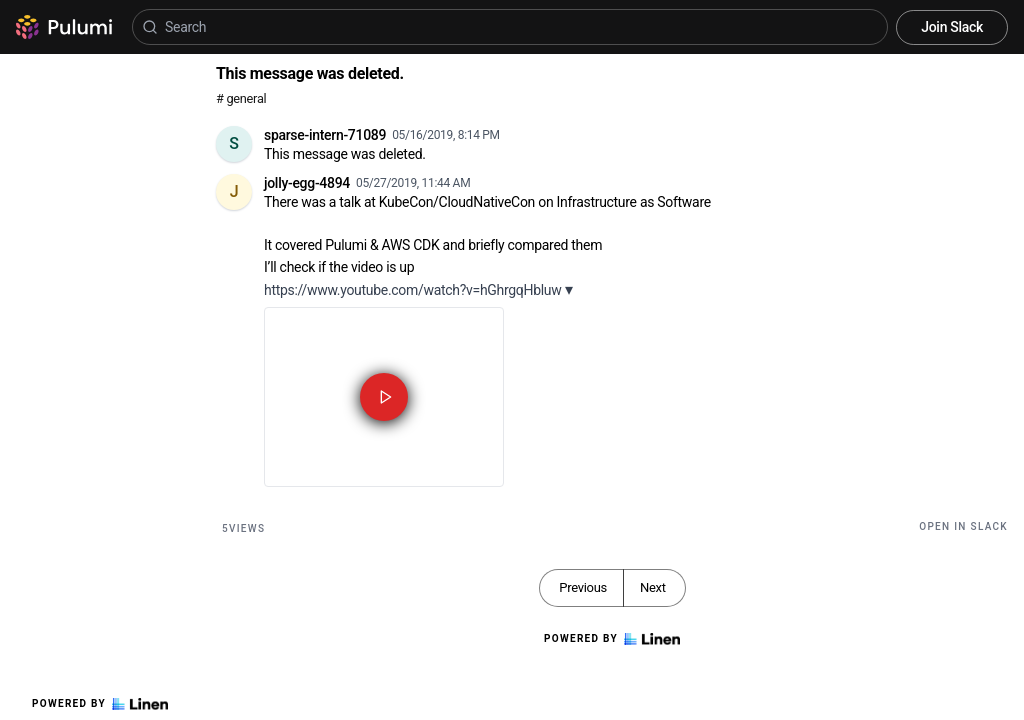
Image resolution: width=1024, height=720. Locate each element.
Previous (583, 587)
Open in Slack (963, 526)
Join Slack (952, 27)
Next (653, 587)
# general (241, 98)
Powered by (100, 704)
